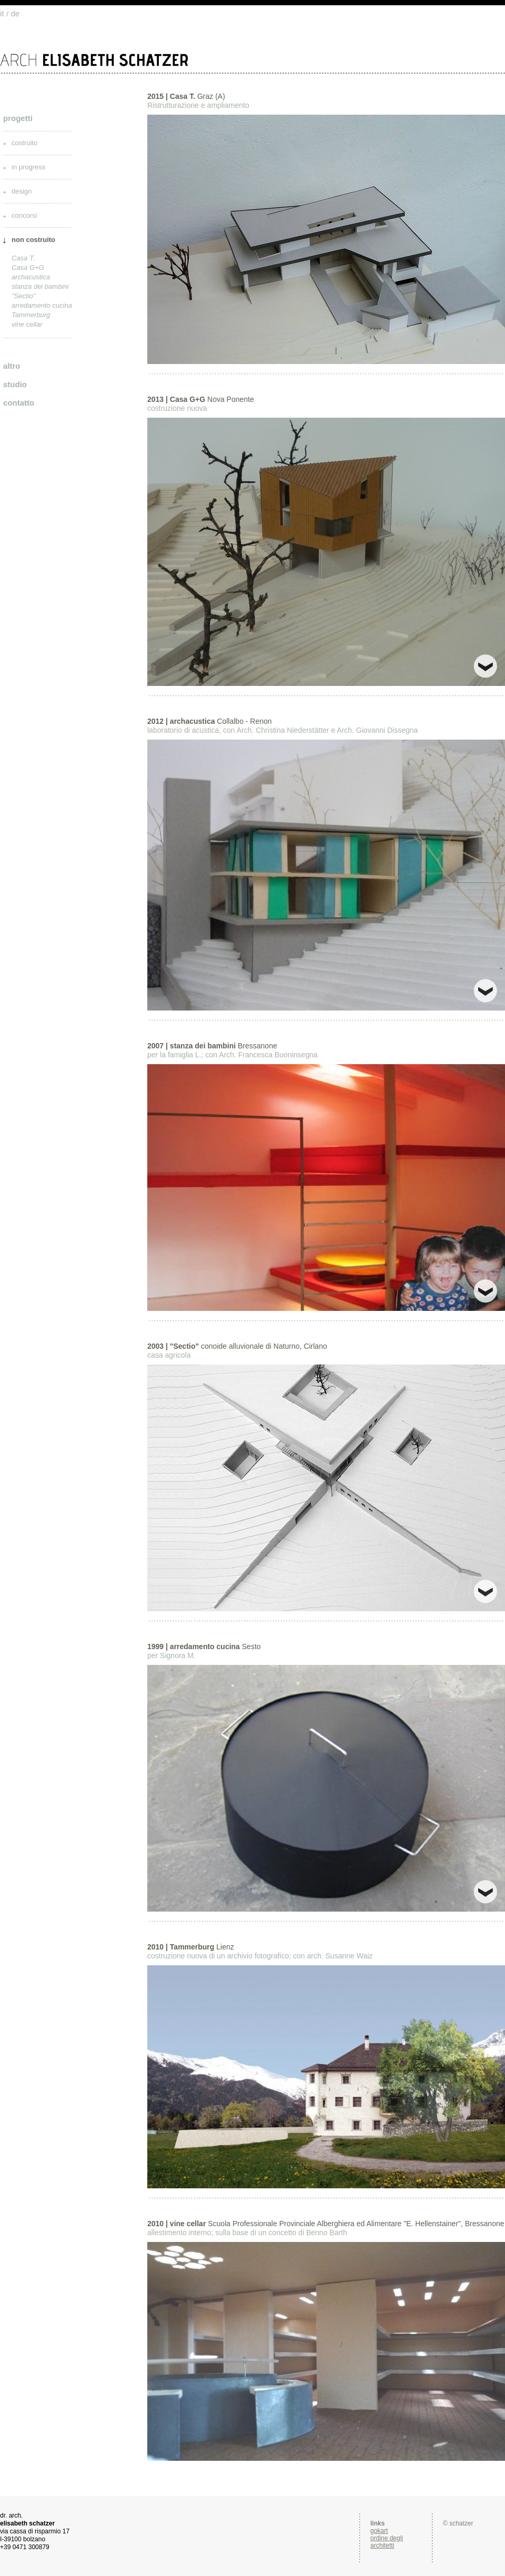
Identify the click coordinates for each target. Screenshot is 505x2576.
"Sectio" (23, 296)
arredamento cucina (42, 305)
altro (12, 365)
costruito (24, 143)
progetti (18, 118)
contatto (18, 402)
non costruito (33, 240)
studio (15, 384)
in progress (28, 167)
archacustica (31, 277)
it (2, 13)
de (15, 13)
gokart (379, 2530)
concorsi (24, 215)
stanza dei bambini (40, 286)
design (22, 191)
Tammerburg (31, 315)
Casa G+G (28, 267)
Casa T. (23, 258)
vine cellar (27, 324)
